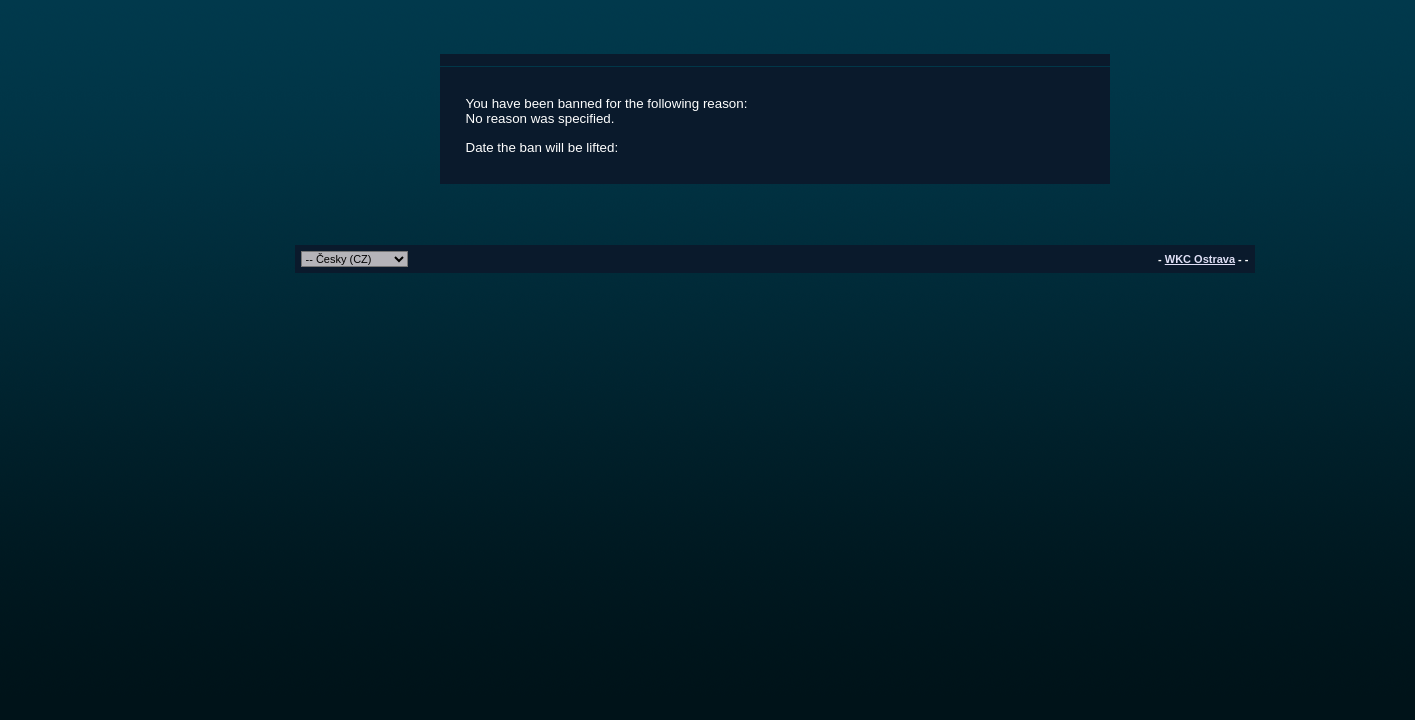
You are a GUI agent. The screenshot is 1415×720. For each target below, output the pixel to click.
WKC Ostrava (1200, 259)
